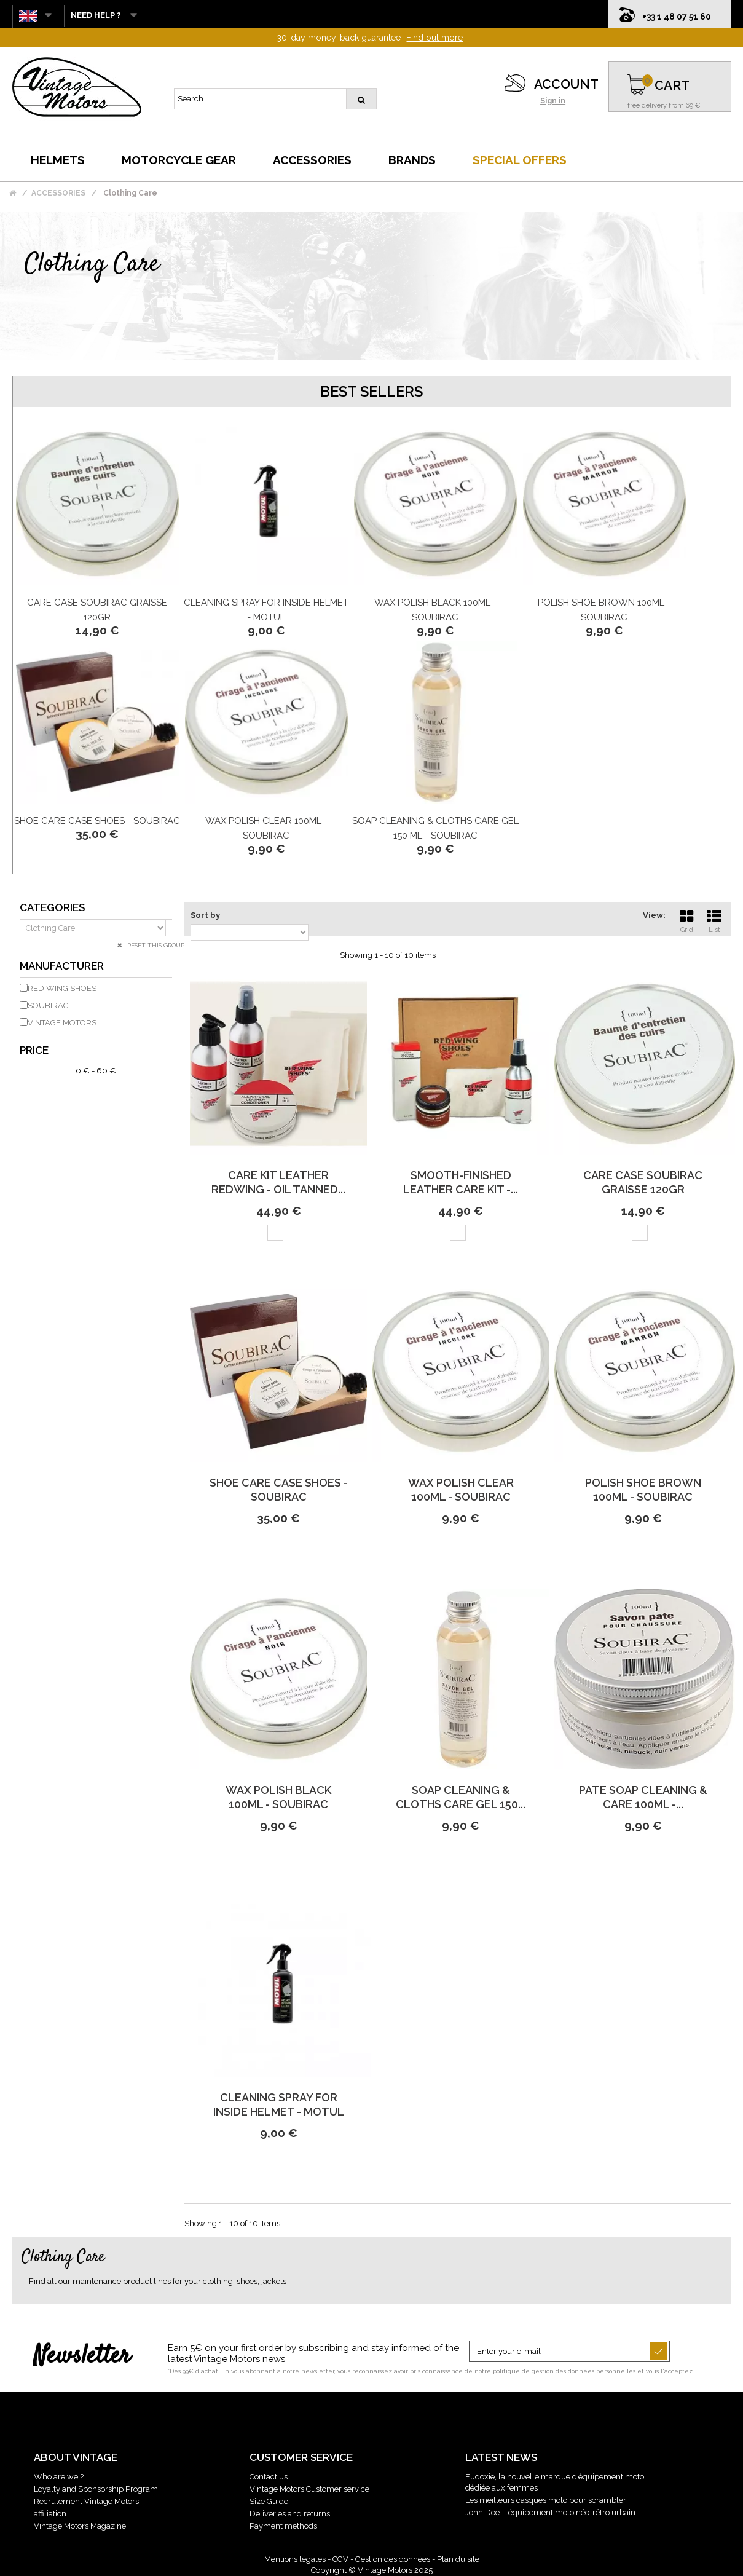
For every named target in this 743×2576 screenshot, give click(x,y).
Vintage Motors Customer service (309, 2489)
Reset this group (154, 945)
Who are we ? (59, 2476)
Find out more (434, 37)
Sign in (552, 101)
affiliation (50, 2513)
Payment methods (283, 2526)
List (714, 920)
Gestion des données (392, 2559)
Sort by (205, 915)
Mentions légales (295, 2559)
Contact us (269, 2476)
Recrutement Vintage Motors (86, 2501)
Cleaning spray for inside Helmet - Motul (278, 2104)
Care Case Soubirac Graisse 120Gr (642, 1182)
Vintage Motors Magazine (80, 2526)
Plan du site (458, 2559)
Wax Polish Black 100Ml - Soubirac (278, 1797)
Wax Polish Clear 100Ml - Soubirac (461, 1489)
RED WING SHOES (62, 988)
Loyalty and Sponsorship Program (96, 2489)
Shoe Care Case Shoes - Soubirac (97, 820)
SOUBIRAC (48, 1005)
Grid (686, 920)
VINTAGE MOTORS (62, 1022)
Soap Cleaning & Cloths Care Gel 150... (460, 1797)
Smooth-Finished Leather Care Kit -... (460, 1182)
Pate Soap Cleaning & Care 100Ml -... (643, 1797)
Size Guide (269, 2501)
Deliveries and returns (290, 2513)
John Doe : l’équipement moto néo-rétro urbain (550, 2512)
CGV (340, 2559)
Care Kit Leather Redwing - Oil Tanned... (278, 1182)
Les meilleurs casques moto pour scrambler (545, 2500)
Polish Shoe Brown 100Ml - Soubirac (643, 1489)
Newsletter (82, 2356)
